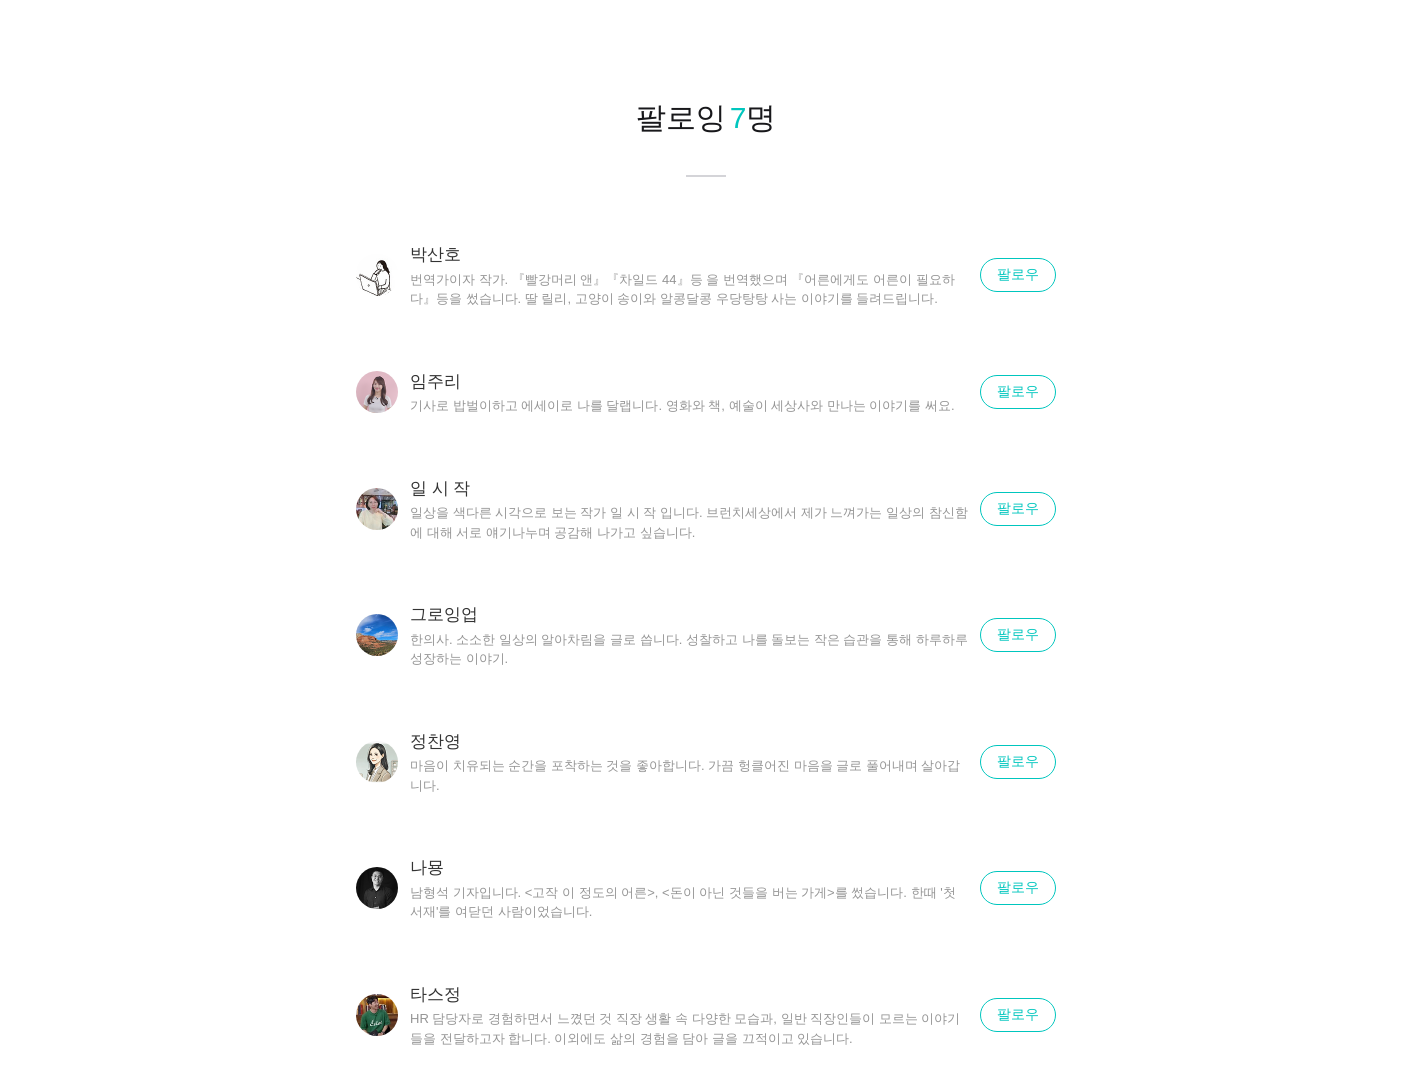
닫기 (1372, 40)
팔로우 (1018, 274)
